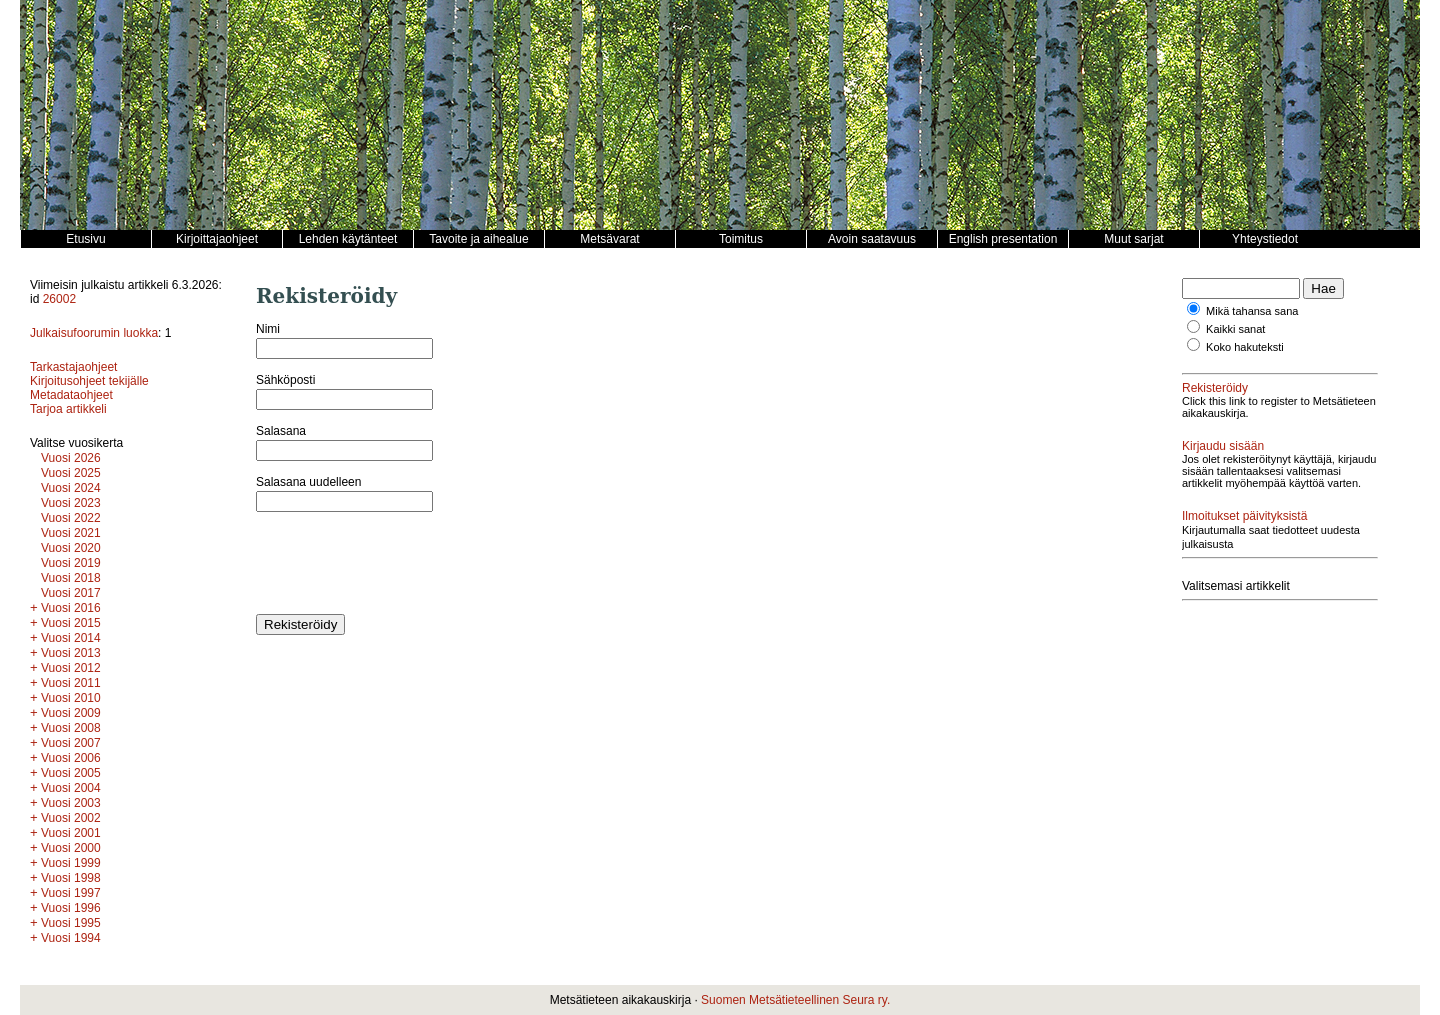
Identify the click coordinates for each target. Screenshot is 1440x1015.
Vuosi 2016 (71, 608)
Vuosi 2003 (71, 803)
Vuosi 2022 (71, 518)
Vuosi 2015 (71, 623)
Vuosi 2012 (71, 668)
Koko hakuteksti (1245, 347)
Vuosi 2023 (71, 503)
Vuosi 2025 (71, 473)
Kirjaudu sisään (1223, 446)
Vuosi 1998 (71, 878)
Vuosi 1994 (71, 938)
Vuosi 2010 (71, 698)
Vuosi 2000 (71, 848)
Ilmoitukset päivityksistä (1244, 516)
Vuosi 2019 (71, 563)
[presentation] (408, 563)
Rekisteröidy (1215, 388)
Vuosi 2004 (71, 788)
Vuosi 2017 (71, 593)
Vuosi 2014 (71, 638)
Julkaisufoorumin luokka (94, 333)
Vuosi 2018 (71, 578)
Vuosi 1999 (71, 863)
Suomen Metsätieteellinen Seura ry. (795, 1000)
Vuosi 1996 (71, 908)
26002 (59, 299)
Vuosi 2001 (71, 833)
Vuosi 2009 (71, 713)
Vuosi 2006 (71, 758)
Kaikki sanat (1235, 329)
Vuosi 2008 (71, 728)
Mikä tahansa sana (1252, 311)
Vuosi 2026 (71, 458)
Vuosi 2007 (71, 743)
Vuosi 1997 (71, 893)
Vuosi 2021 (71, 533)
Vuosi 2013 (71, 653)
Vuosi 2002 (71, 818)
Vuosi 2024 (71, 488)
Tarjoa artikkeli (68, 409)
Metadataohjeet (71, 395)
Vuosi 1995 (71, 923)
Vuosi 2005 (71, 773)
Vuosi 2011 (71, 683)
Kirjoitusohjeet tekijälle (89, 381)
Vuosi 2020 (71, 548)
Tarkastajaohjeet (73, 367)
